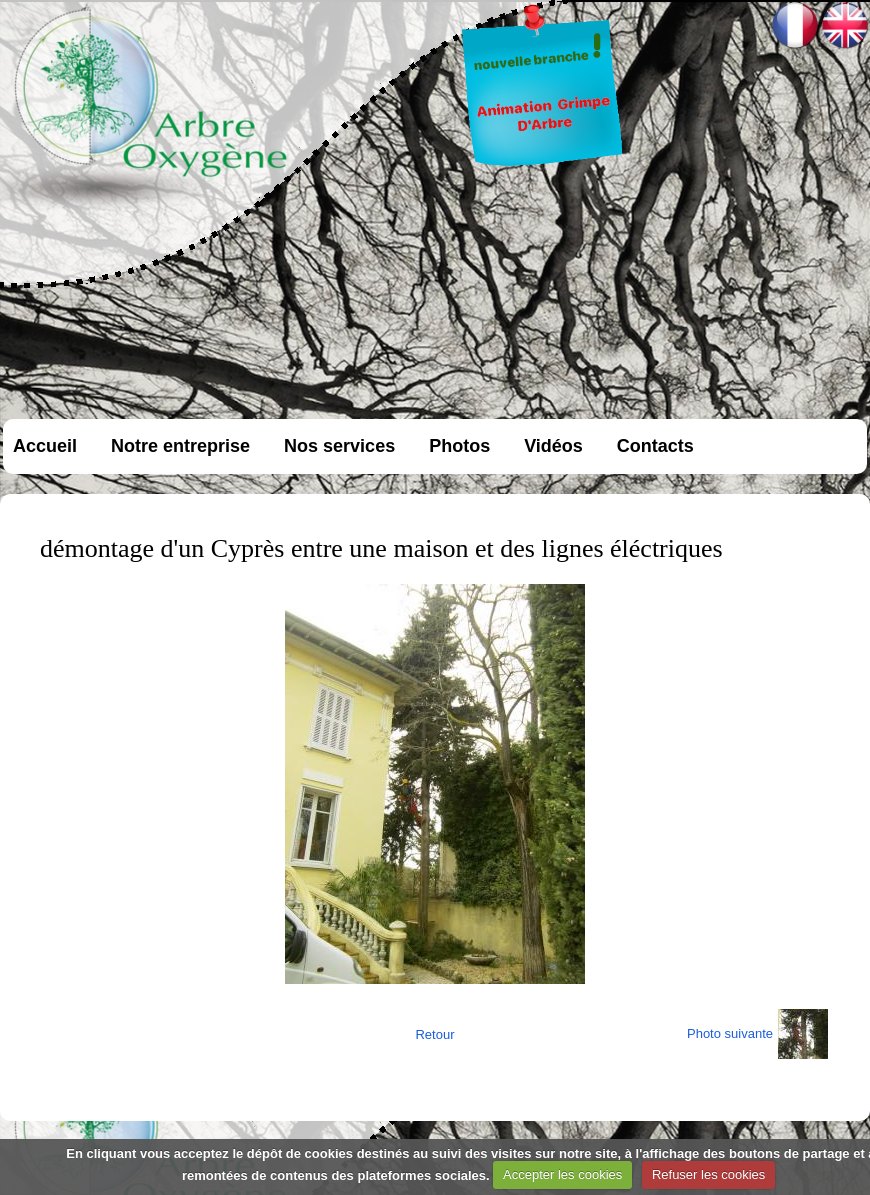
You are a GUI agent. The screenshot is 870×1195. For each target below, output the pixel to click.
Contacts (655, 446)
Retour (434, 1034)
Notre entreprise (180, 446)
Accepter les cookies (562, 1174)
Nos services (339, 446)
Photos (459, 446)
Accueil (45, 446)
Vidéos (553, 446)
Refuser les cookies (708, 1174)
